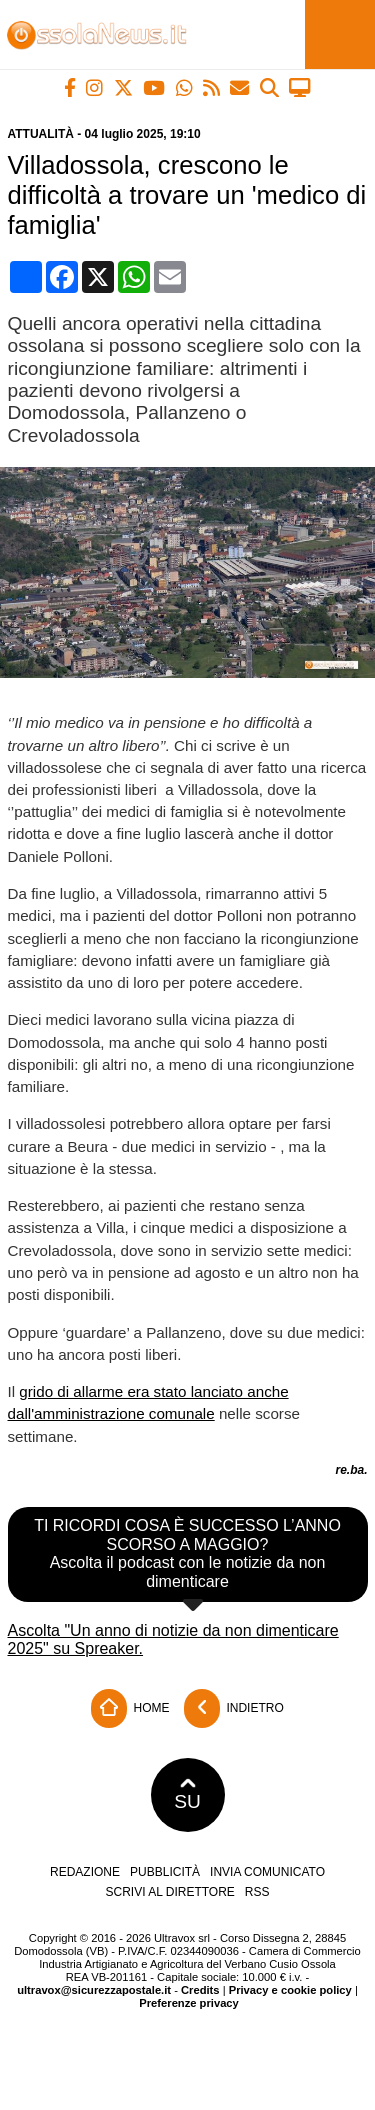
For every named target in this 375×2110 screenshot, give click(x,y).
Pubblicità (165, 1872)
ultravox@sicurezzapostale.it (94, 1990)
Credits (200, 1990)
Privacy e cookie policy (290, 1990)
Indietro (234, 1708)
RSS (257, 1892)
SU (187, 1795)
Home (130, 1708)
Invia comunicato (267, 1872)
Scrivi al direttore (169, 1892)
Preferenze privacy (189, 2003)
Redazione (85, 1872)
